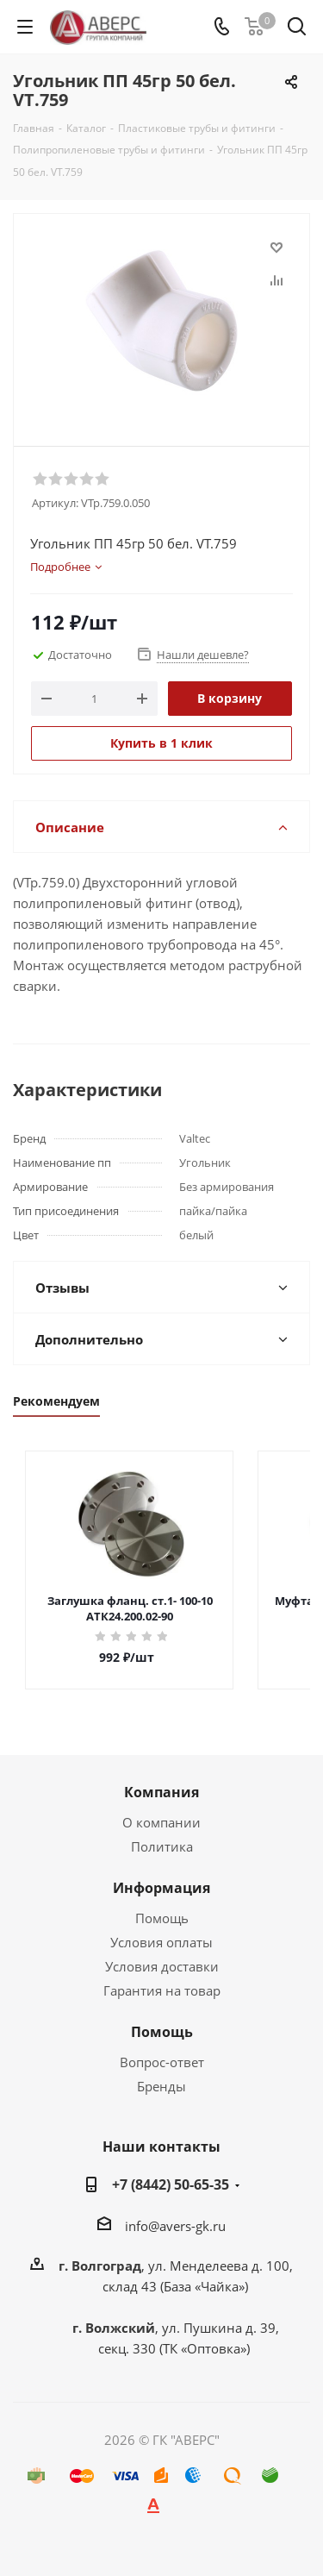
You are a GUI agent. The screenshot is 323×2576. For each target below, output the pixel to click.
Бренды (161, 2086)
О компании (161, 1822)
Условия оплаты (161, 1942)
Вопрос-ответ (162, 2062)
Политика (162, 1846)
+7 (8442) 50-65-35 (170, 2184)
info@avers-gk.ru (175, 2225)
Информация (161, 1887)
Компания (161, 1792)
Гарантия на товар (162, 1990)
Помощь (162, 1918)
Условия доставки (162, 1966)
